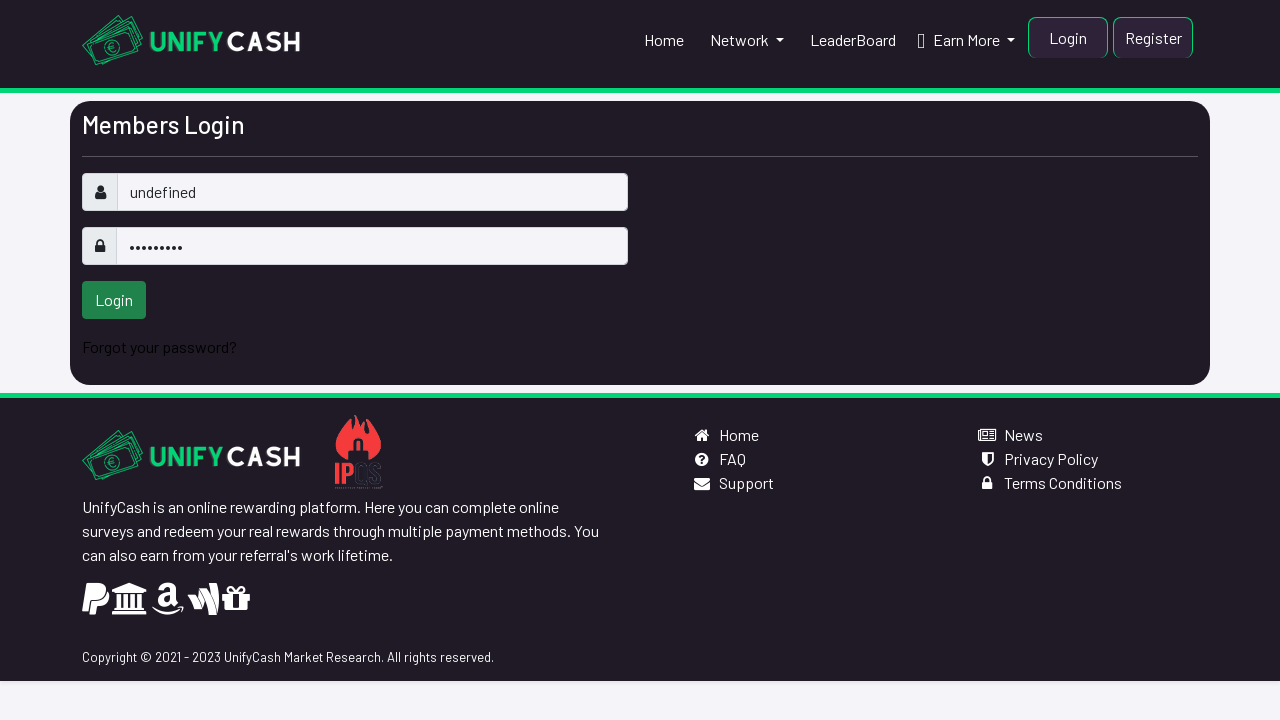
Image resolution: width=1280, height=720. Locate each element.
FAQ (719, 458)
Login (1068, 37)
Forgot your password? (159, 346)
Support (733, 482)
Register (1153, 37)
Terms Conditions (1049, 482)
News (1010, 434)
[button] (744, 40)
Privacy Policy (1037, 458)
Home (725, 434)
